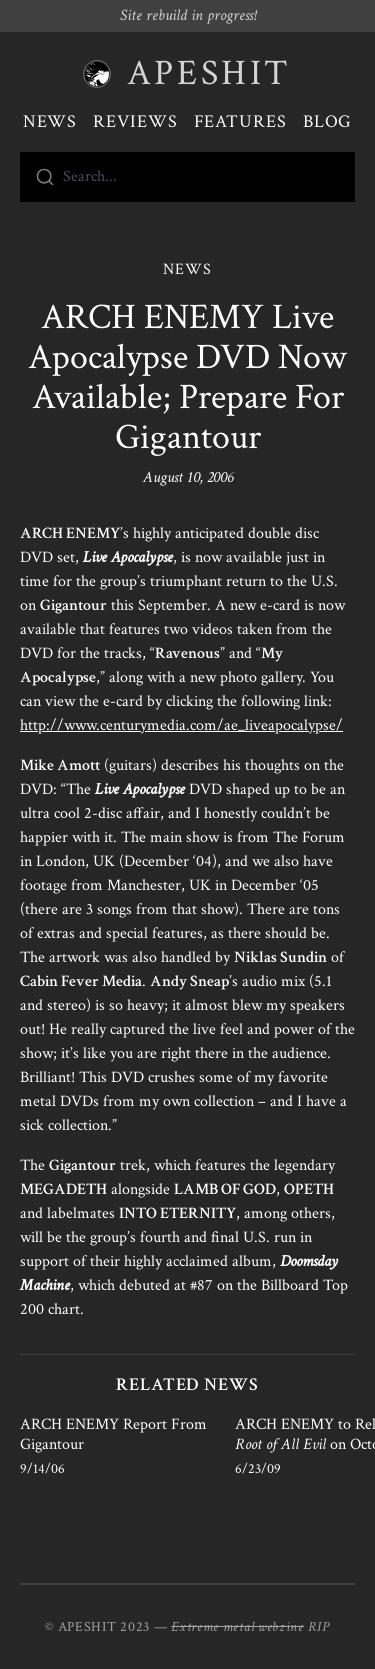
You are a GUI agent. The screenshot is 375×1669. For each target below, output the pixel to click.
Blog (328, 121)
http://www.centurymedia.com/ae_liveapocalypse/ (181, 725)
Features (240, 121)
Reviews (135, 121)
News (50, 121)
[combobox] (187, 177)
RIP (319, 1627)
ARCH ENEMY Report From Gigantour (113, 1434)
